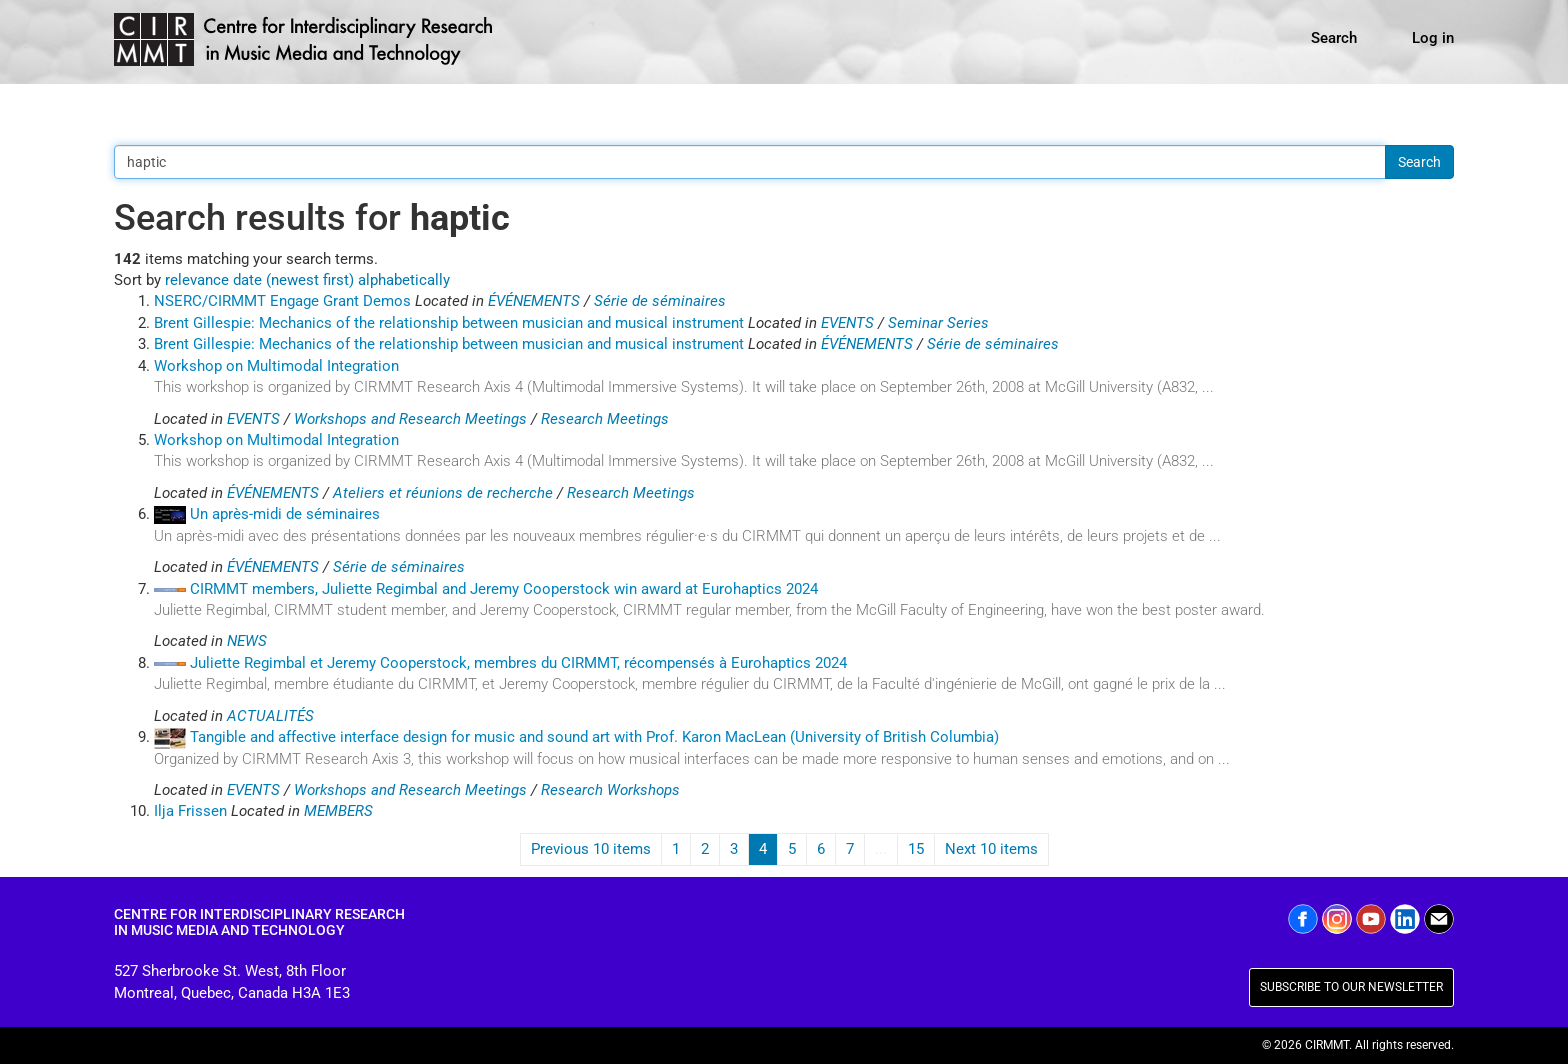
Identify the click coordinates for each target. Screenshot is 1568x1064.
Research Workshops (610, 790)
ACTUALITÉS (270, 716)
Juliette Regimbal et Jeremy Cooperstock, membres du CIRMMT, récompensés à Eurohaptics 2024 (518, 663)
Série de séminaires (660, 301)
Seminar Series (938, 323)
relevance (197, 280)
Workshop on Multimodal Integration (276, 366)
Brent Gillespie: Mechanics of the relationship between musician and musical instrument (449, 323)
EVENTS (847, 323)
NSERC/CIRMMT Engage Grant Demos (282, 301)
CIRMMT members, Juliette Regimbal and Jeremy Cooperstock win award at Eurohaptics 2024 (504, 589)
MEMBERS (338, 811)
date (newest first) (293, 280)
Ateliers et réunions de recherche (443, 493)
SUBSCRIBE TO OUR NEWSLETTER (1351, 987)
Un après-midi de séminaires (285, 514)
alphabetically (404, 280)
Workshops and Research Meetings (410, 419)
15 (916, 849)
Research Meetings (605, 419)
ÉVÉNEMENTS (534, 301)
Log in (1433, 38)
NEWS (247, 641)
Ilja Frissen (190, 811)
